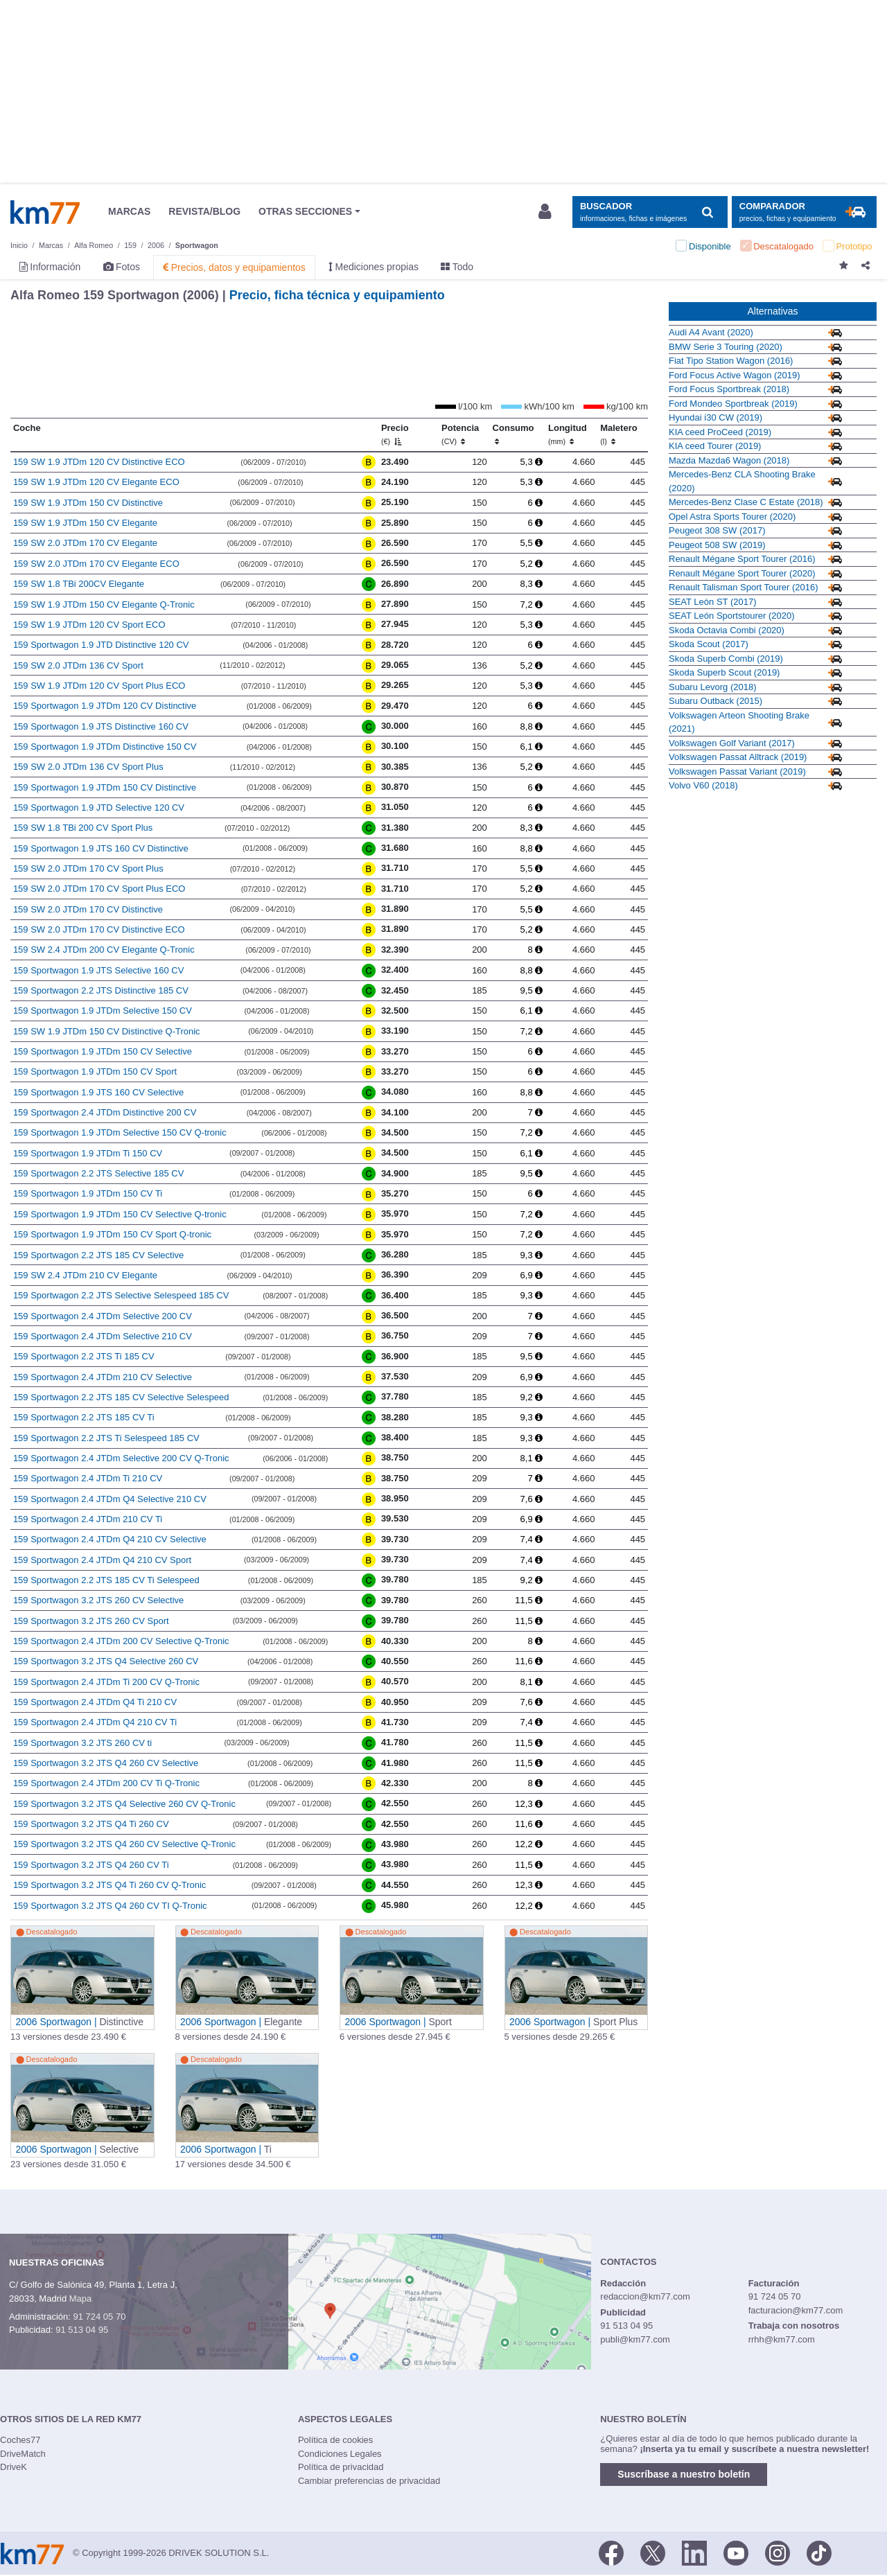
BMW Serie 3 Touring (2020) (725, 347)
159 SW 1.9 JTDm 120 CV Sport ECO (89, 624)
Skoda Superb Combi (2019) (726, 658)
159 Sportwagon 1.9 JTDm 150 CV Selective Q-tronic (120, 1214)
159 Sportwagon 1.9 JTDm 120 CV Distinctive (104, 705)
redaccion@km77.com (645, 2296)
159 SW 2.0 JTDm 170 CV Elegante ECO (96, 563)
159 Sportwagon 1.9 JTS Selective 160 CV (98, 970)
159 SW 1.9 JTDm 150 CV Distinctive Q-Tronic (106, 1031)
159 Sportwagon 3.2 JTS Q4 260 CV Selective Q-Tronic (124, 1844)
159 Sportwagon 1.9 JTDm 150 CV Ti (87, 1193)
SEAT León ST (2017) (712, 602)
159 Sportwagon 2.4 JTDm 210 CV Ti (87, 1519)
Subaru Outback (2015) (715, 701)
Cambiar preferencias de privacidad (369, 2481)
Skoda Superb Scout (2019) (724, 672)
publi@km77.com (635, 2339)
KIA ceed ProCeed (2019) (720, 432)
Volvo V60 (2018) (703, 785)
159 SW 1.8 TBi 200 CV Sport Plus (82, 827)
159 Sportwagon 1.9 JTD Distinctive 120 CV (101, 644)
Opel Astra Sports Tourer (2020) (732, 516)
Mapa (80, 2298)
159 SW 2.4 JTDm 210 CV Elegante (85, 1275)
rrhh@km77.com (781, 2339)
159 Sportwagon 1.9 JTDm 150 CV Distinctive (104, 787)
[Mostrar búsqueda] (649, 212)
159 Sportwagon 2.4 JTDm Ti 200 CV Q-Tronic (106, 1682)
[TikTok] (819, 2552)
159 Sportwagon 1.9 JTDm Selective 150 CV (102, 1010)
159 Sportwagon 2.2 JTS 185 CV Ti (84, 1417)
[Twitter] (652, 2552)
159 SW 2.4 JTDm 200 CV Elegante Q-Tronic (104, 949)
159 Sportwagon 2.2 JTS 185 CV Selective (98, 1255)
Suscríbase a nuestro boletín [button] (683, 2474)
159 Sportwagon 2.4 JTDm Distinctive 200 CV (104, 1112)
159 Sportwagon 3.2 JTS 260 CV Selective (98, 1600)
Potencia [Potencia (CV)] (460, 434)
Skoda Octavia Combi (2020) (726, 630)
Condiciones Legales (340, 2454)
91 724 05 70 (99, 2316)
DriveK (13, 2467)
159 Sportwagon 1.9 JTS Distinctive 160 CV (100, 726)
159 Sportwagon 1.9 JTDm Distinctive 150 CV (104, 746)
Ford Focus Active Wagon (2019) (734, 375)
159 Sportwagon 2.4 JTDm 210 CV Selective (102, 1377)
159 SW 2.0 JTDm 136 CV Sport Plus (88, 766)
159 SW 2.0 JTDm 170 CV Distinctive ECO (99, 929)
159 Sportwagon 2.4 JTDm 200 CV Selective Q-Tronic (121, 1641)
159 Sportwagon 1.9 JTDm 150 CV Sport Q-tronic (112, 1234)
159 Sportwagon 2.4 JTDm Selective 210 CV (102, 1336)
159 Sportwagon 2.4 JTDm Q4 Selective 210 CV (110, 1499)
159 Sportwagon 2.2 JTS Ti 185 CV (84, 1356)
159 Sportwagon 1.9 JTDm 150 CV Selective (102, 1051)
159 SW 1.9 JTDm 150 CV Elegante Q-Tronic (104, 604)
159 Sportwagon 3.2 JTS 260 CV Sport (91, 1621)
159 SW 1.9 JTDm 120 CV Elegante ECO (96, 482)
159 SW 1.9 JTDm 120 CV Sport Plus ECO (99, 685)
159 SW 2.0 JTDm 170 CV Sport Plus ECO (99, 888)
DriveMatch (23, 2454)
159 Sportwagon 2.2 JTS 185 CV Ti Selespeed (106, 1580)
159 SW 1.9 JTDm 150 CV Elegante (85, 523)
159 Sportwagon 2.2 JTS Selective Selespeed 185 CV (121, 1295)
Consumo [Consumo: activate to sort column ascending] (513, 434)
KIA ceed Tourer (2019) (715, 446)
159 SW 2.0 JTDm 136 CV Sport (78, 665)
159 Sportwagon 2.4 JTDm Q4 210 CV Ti (95, 1722)
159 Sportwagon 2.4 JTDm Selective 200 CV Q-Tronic (121, 1458)
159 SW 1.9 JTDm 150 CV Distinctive (88, 502)
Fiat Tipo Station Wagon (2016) (731, 360)
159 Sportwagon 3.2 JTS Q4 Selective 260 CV (105, 1661)
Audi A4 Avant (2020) (711, 332)
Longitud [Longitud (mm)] (567, 434)
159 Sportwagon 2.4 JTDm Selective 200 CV (102, 1316)
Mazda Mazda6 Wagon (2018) (729, 460)
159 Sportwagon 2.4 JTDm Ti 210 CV (87, 1478)
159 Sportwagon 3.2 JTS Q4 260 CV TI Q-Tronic (110, 1905)
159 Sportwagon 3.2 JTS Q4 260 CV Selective (105, 1763)
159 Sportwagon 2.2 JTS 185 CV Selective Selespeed (121, 1397)
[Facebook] (611, 2552)
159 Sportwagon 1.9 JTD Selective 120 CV (98, 807)
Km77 (45, 212)
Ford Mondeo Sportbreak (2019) (733, 403)
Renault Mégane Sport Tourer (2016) (742, 559)
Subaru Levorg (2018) (712, 687)
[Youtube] (735, 2552)
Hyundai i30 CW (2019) (715, 417)
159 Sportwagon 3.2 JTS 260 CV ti (82, 1743)
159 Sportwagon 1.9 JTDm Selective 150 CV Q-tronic (120, 1132)
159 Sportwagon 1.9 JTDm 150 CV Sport (95, 1071)
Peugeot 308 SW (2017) (717, 530)
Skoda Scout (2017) (708, 644)
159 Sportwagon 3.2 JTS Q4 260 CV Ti (91, 1865)
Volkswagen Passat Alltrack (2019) (738, 757)
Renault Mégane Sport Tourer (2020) (742, 573)
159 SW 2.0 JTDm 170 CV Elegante (85, 543)
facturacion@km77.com (795, 2310)
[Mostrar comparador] (804, 212)
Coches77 (20, 2440)
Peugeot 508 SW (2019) (717, 545)
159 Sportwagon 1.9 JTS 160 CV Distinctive (100, 848)
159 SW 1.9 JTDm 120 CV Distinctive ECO (99, 462)
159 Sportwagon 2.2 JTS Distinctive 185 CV (100, 990)
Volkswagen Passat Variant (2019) (737, 771)
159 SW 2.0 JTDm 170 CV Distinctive (88, 909)
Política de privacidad (341, 2467)
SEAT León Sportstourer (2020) (732, 615)
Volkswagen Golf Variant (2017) (732, 743)
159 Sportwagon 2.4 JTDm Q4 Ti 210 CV (95, 1702)
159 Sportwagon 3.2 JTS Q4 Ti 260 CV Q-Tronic (109, 1885)
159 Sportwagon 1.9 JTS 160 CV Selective (98, 1092)
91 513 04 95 (81, 2329)
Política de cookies (335, 2440)
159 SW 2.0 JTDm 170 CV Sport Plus (88, 868)
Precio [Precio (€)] (395, 434)
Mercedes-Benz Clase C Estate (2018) (746, 502)
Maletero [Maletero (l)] (618, 434)
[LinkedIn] (694, 2552)
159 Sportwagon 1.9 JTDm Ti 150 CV (87, 1153)
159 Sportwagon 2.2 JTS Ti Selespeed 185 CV (106, 1438)
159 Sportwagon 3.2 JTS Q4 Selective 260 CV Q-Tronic (124, 1804)
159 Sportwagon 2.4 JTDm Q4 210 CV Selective (110, 1539)
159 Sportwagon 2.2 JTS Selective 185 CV (98, 1173)
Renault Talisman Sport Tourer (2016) (743, 587)
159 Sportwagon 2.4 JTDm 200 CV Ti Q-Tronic (106, 1783)
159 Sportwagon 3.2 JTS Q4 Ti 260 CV (91, 1824)
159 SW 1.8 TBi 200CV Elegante (78, 584)
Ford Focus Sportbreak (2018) (729, 389)
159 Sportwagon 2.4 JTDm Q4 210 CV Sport (102, 1560)
